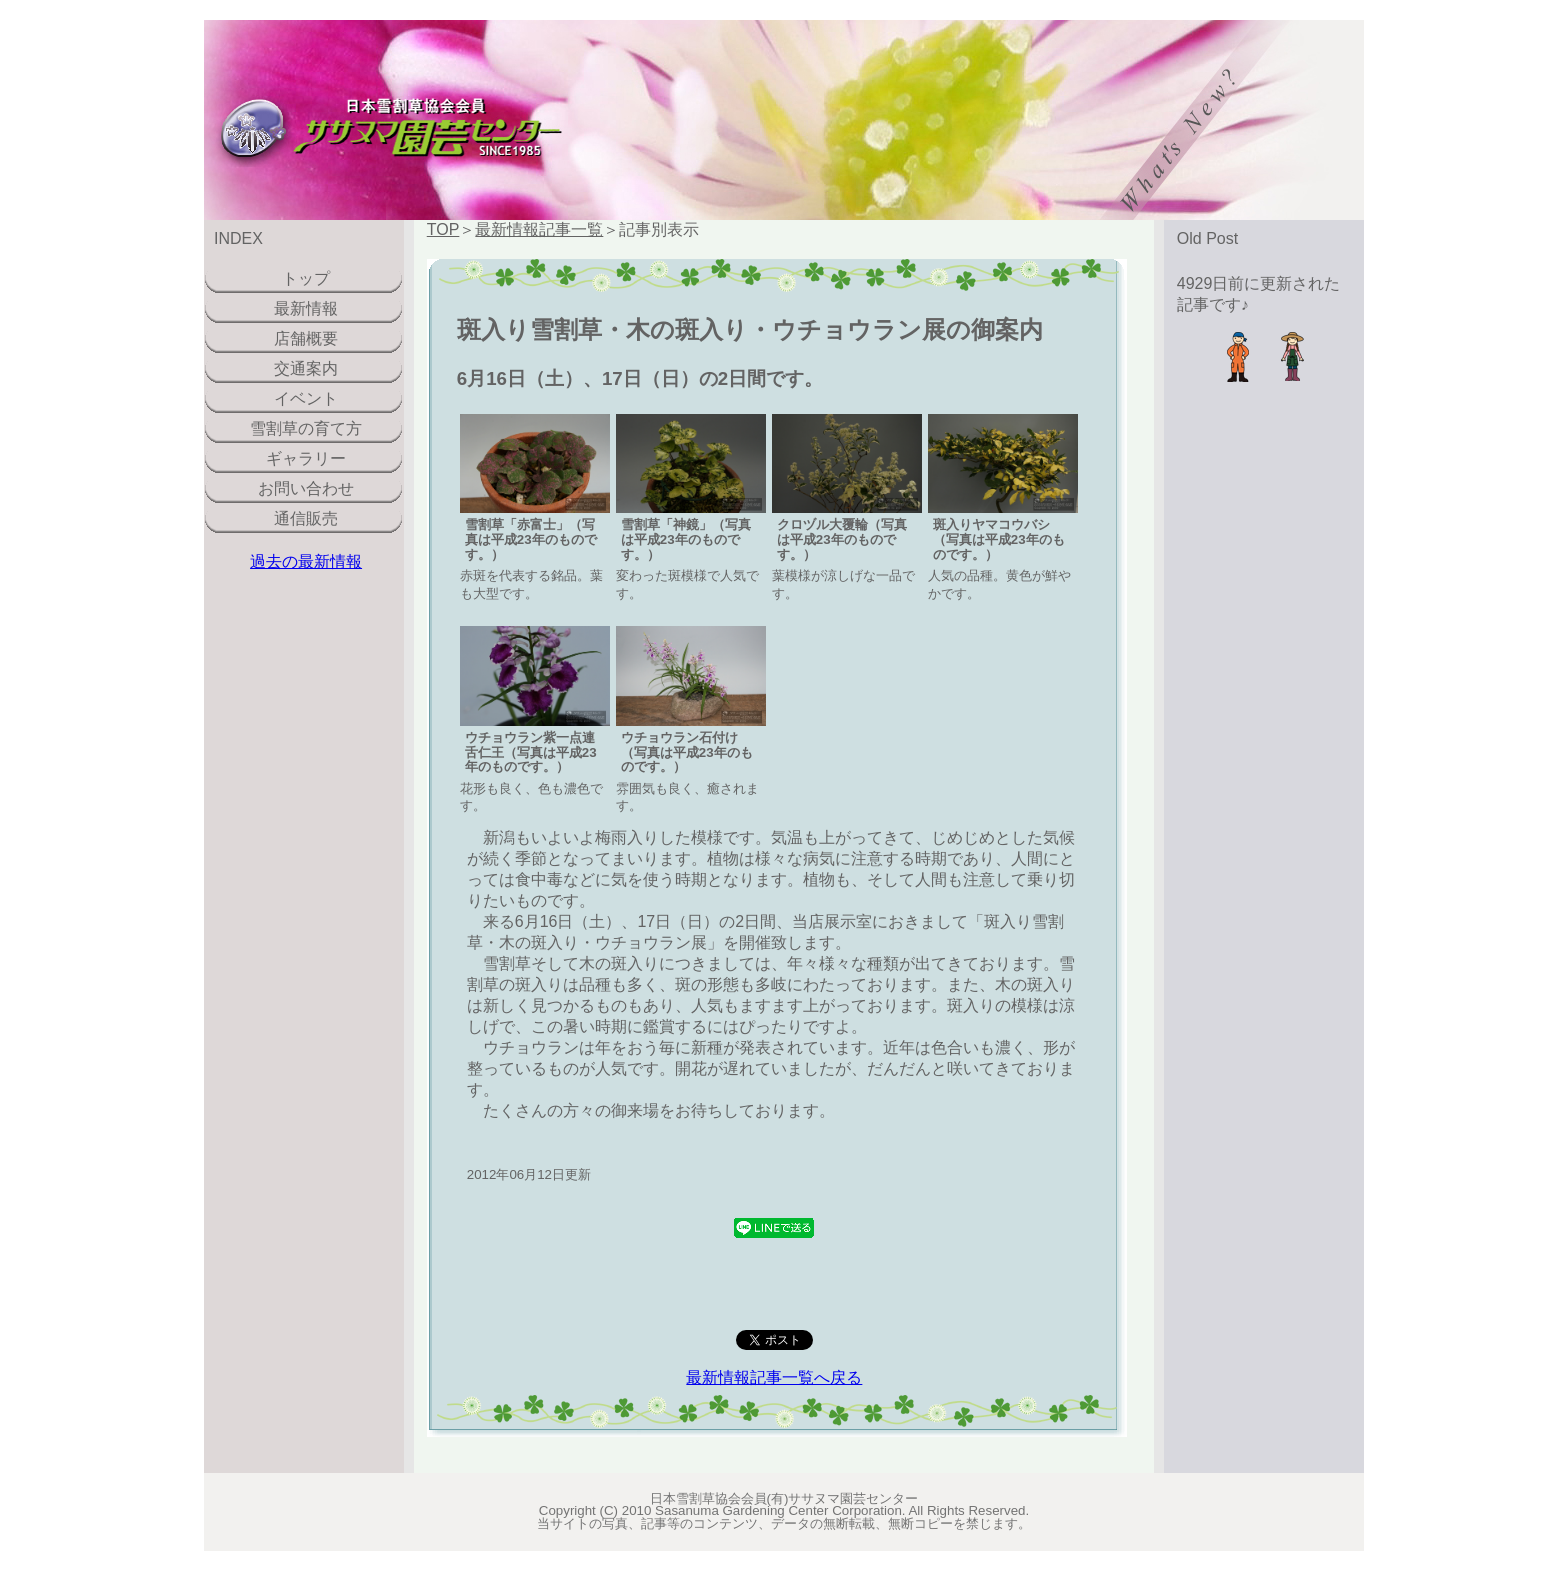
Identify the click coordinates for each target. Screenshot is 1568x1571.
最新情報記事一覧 (539, 229)
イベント (306, 398)
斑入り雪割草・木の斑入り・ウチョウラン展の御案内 (750, 329)
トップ (306, 278)
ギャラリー (306, 458)
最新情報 (306, 308)
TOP (443, 229)
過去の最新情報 (306, 561)
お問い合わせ (306, 488)
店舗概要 (306, 338)
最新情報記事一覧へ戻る (774, 1377)
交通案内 (306, 368)
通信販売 (306, 518)
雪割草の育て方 (306, 428)
